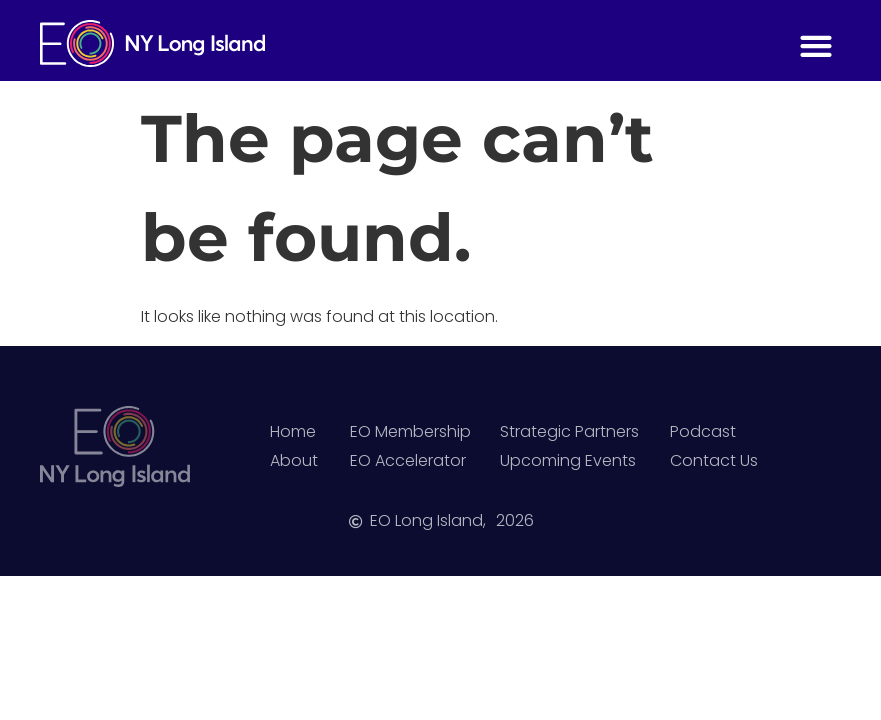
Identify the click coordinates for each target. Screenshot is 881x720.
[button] (815, 45)
